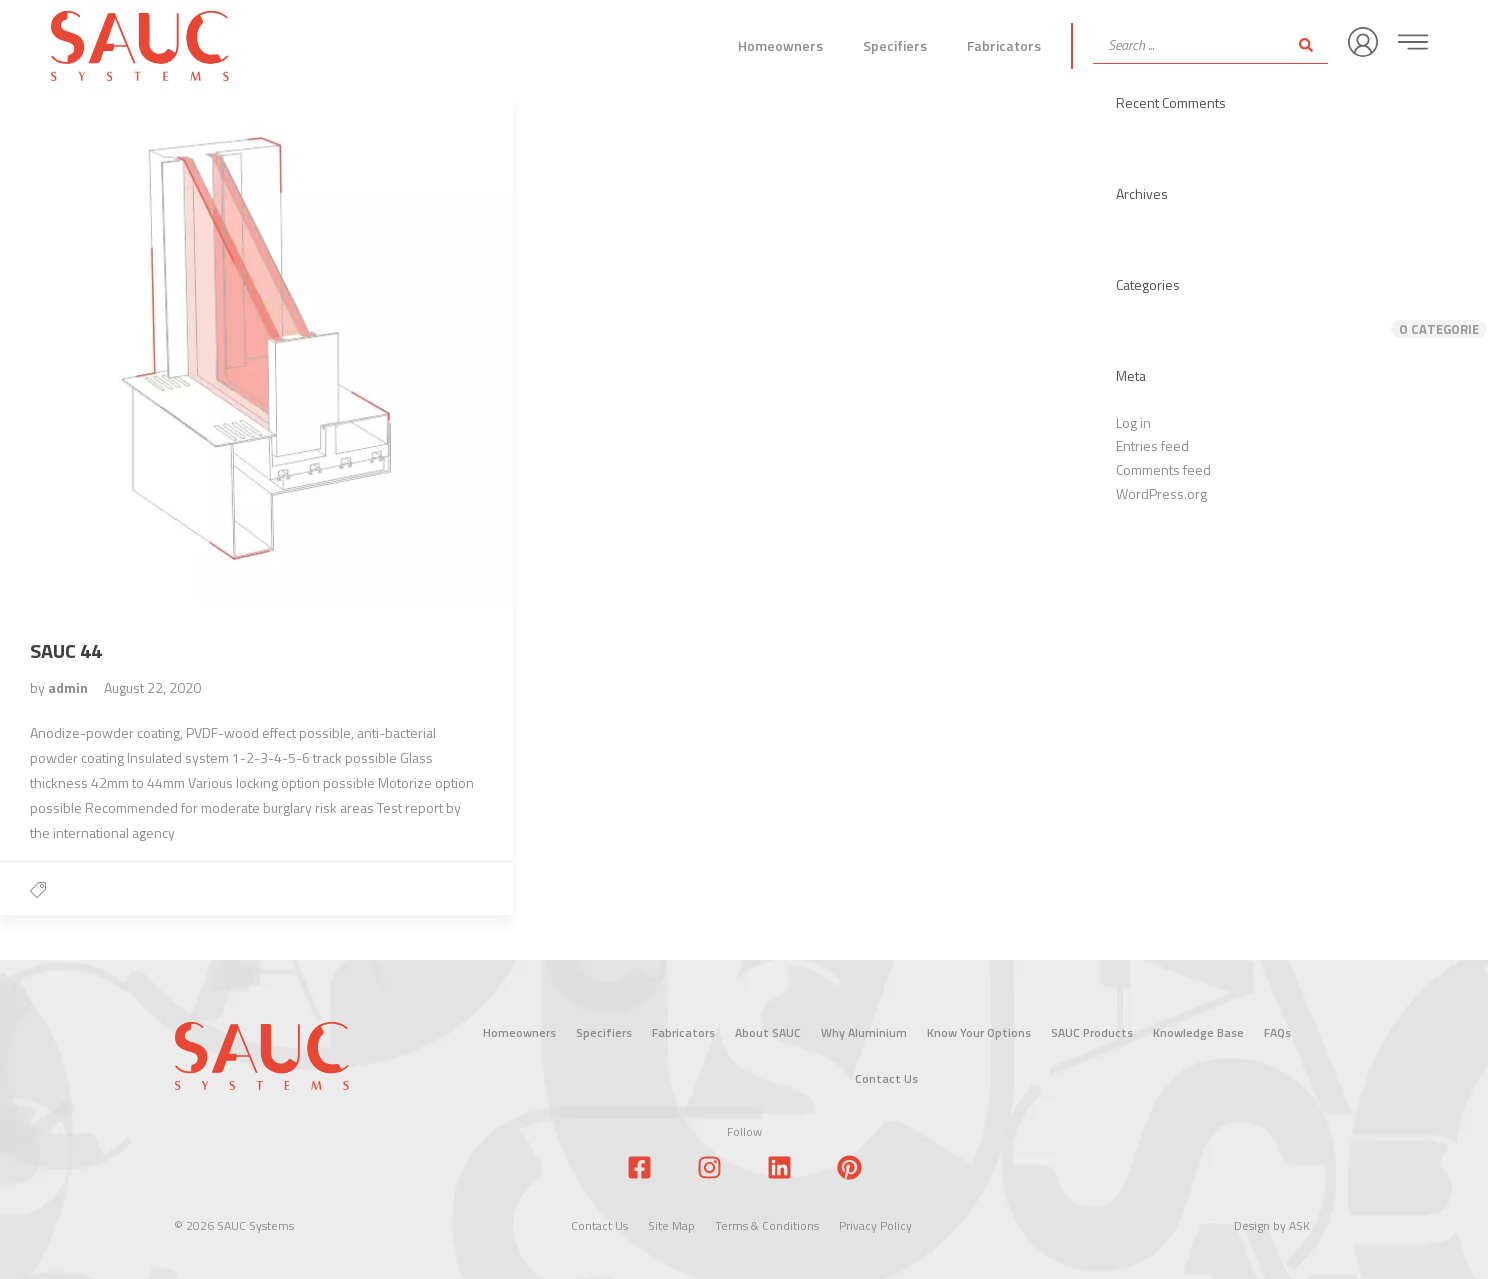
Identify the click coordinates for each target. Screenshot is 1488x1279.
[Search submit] (1306, 45)
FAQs (1277, 1032)
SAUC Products (1092, 1032)
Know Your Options (979, 1032)
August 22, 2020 (152, 687)
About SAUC (768, 1032)
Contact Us (886, 1078)
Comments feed (1163, 469)
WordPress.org (1161, 493)
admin (69, 687)
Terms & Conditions (767, 1225)
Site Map (671, 1225)
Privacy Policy (875, 1225)
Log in (1133, 422)
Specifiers (895, 45)
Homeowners (780, 45)
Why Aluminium (864, 1032)
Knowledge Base (1198, 1032)
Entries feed (1152, 445)
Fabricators (1004, 45)
